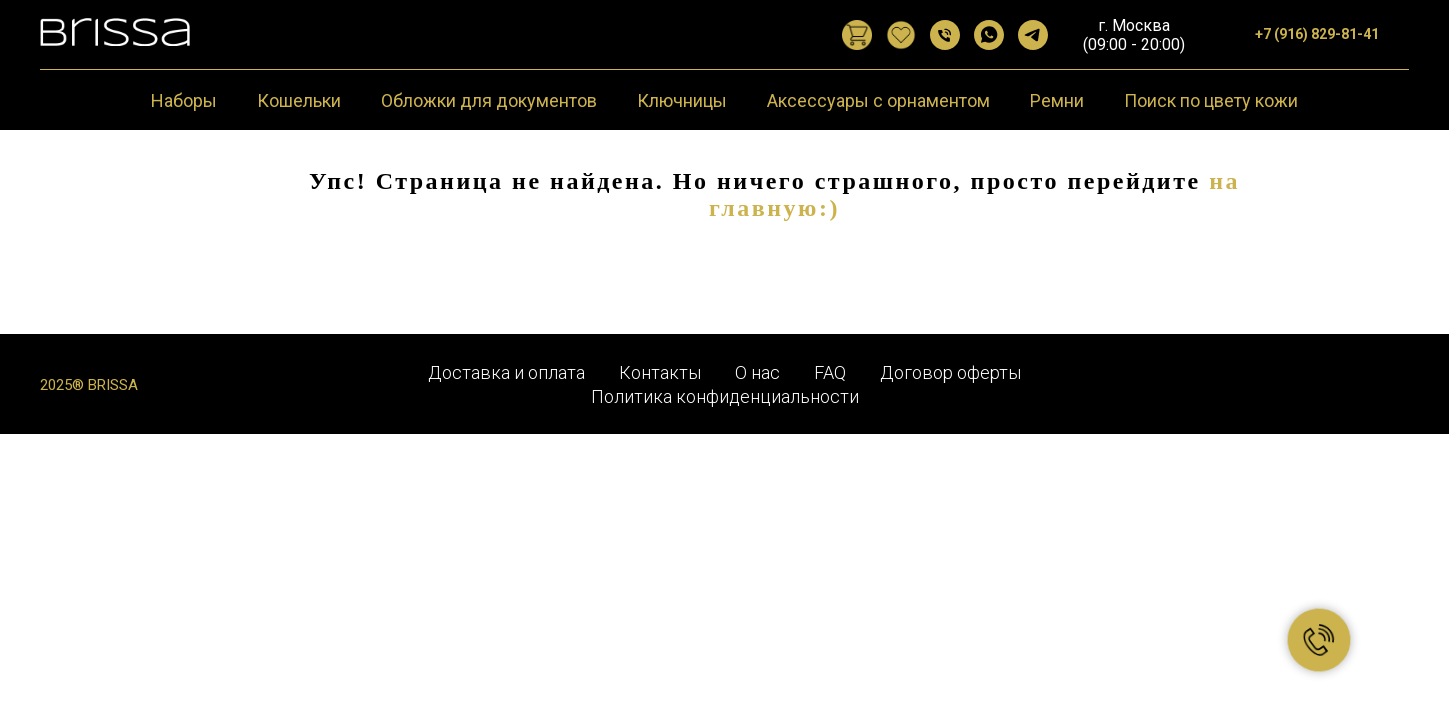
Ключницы (682, 100)
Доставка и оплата (506, 372)
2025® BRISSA (89, 385)
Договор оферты (950, 372)
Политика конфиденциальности (725, 396)
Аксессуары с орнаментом (878, 100)
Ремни (1057, 100)
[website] (857, 35)
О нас (757, 372)
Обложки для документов (489, 100)
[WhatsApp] (989, 35)
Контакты (660, 372)
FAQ (830, 372)
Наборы (184, 100)
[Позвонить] (945, 35)
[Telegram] (1033, 35)
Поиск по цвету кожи (1211, 100)
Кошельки (299, 100)
